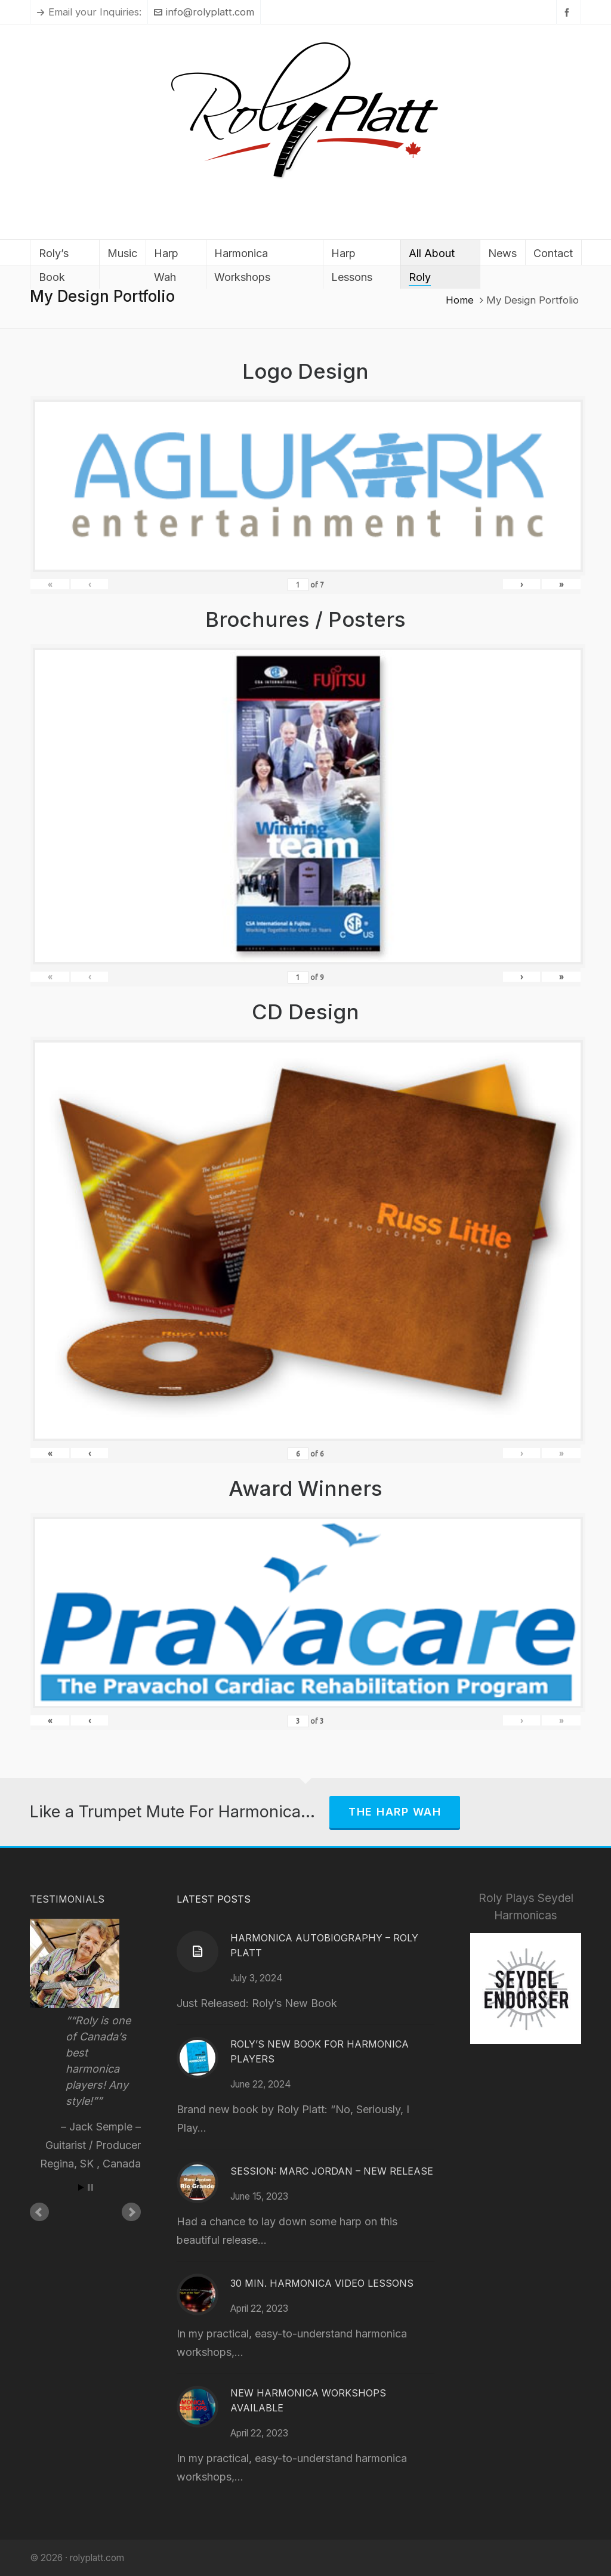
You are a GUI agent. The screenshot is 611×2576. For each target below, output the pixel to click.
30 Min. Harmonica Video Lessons (321, 2283)
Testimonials (67, 1899)
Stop (90, 2187)
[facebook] (569, 12)
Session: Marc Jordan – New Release (331, 2171)
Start (81, 2187)
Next (131, 2212)
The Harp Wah (394, 1811)
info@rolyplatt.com (204, 12)
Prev (39, 2212)
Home (460, 300)
